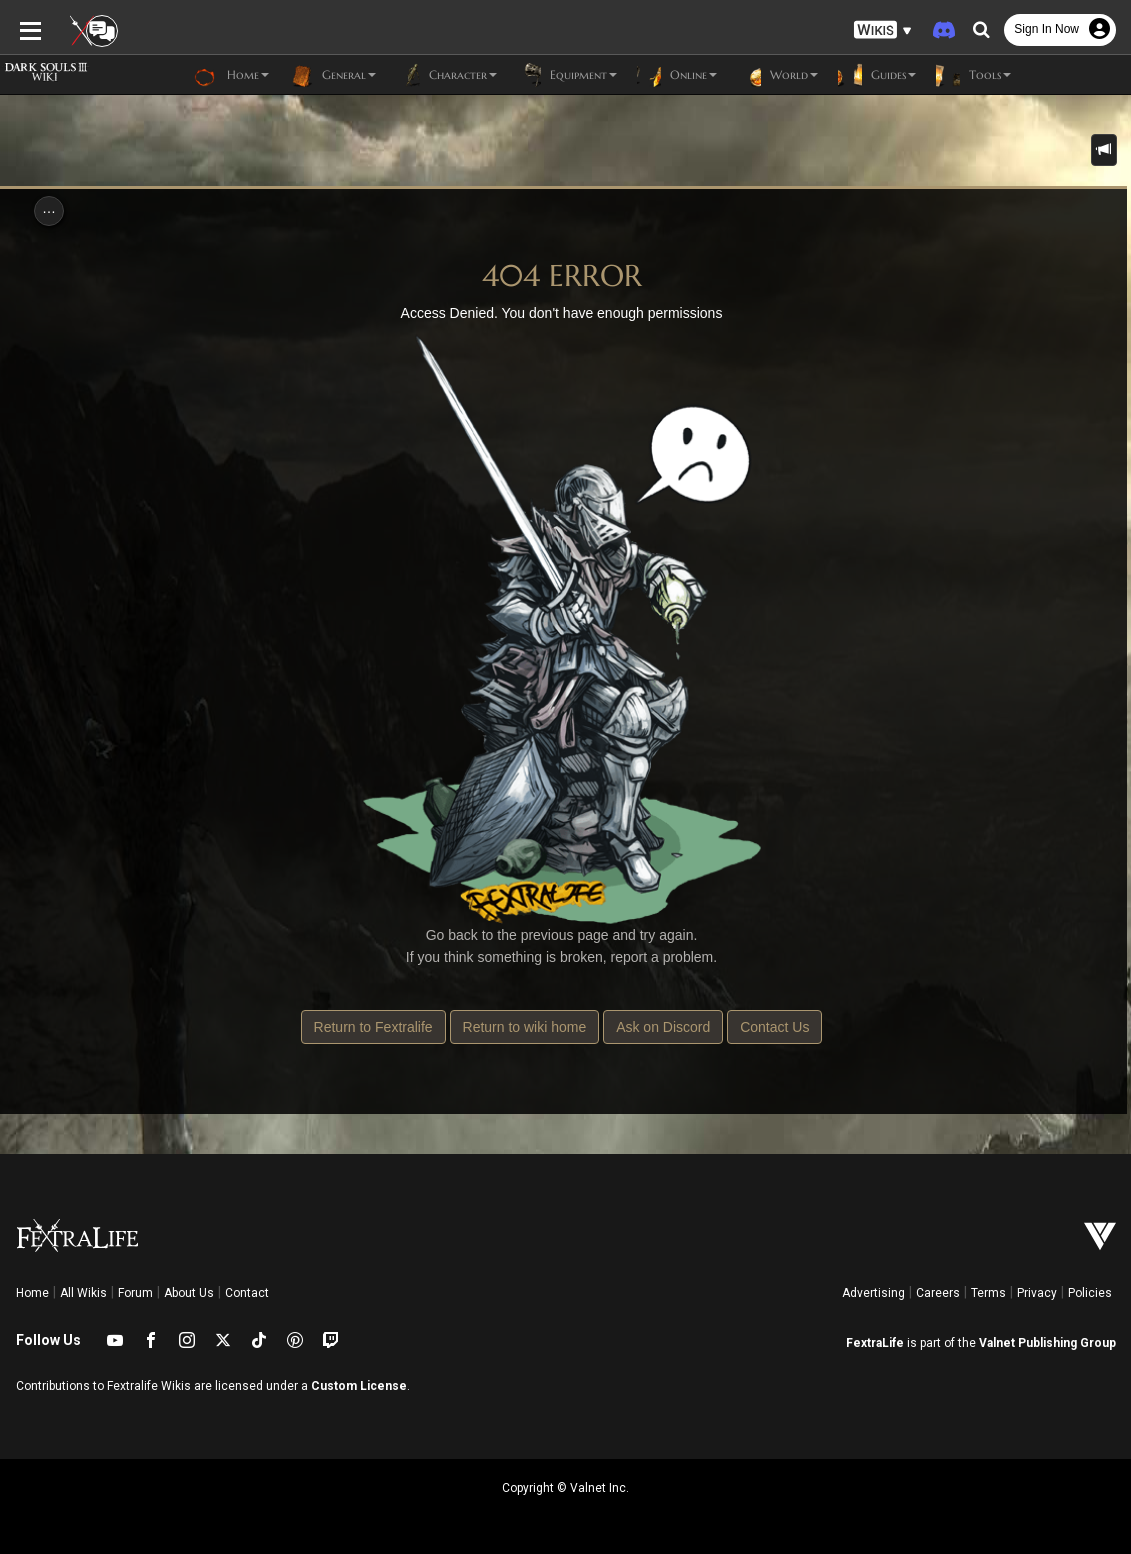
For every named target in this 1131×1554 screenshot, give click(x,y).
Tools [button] (973, 75)
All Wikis (83, 1293)
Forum (135, 1293)
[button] (883, 30)
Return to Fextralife (373, 1027)
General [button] (332, 75)
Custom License (359, 1386)
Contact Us (774, 1027)
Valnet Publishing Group (1047, 1343)
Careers (938, 1293)
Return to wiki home (525, 1027)
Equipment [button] (567, 75)
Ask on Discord (663, 1027)
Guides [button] (877, 75)
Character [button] (446, 75)
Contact (247, 1293)
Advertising (873, 1293)
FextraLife (875, 1343)
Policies (1090, 1293)
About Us (189, 1293)
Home (32, 1293)
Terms (988, 1293)
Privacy (1037, 1293)
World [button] (777, 75)
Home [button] (231, 75)
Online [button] (677, 75)
